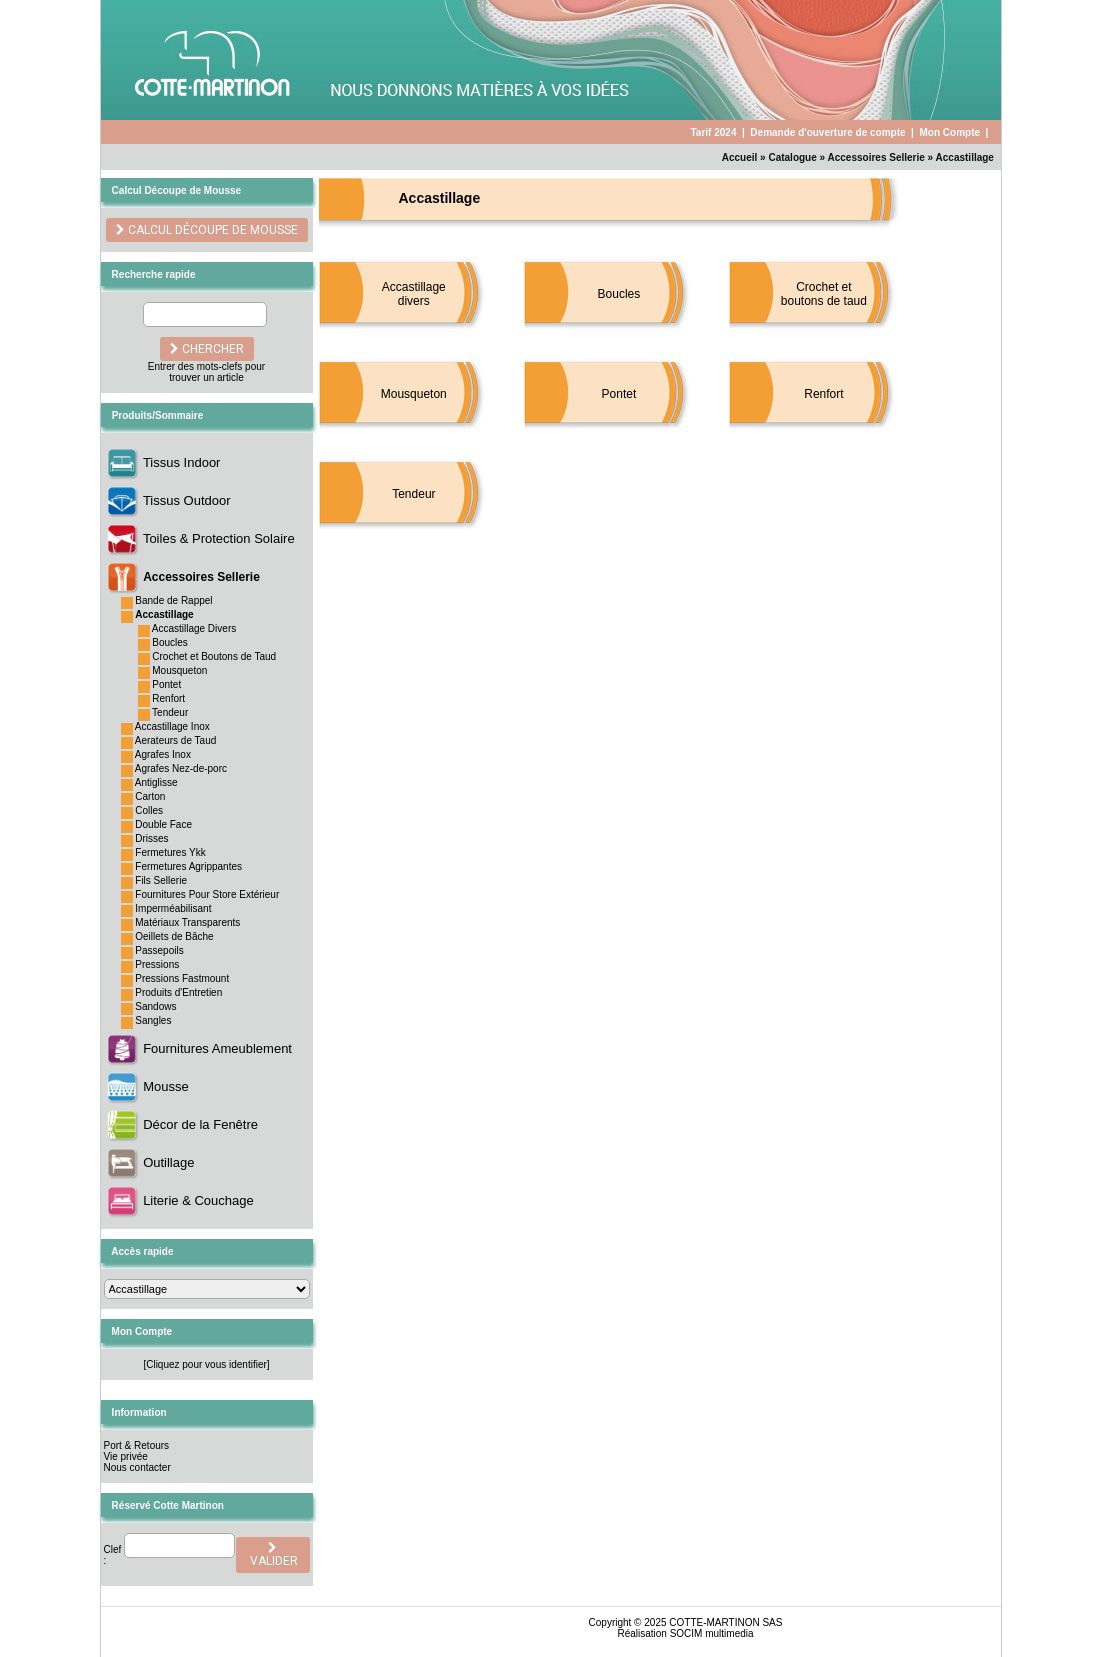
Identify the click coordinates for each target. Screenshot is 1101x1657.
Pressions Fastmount (182, 978)
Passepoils (159, 950)
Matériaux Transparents (187, 922)
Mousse (166, 1086)
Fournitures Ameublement (217, 1048)
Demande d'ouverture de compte (827, 132)
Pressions (157, 964)
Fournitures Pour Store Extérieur (207, 894)
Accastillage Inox (172, 726)
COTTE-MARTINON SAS (725, 1622)
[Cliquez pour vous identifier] (206, 1364)
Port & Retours (137, 1445)
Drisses (151, 838)
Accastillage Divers (194, 628)
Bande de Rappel (173, 600)
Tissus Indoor (182, 462)
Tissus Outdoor (187, 500)
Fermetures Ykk (170, 852)
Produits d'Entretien (178, 992)
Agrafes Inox (163, 754)
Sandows (155, 1006)
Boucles (170, 642)
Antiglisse (156, 782)
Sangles (153, 1020)
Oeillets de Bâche (174, 936)
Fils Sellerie (161, 880)
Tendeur (170, 712)
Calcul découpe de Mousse (211, 230)
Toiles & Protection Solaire (219, 538)
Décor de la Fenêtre (200, 1124)
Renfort (168, 698)
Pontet (166, 684)
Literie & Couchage (198, 1200)
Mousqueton (179, 670)
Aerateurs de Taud (176, 740)
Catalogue (792, 157)
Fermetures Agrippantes (188, 866)
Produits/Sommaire (158, 415)
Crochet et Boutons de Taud (214, 656)
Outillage (168, 1162)
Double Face (163, 824)
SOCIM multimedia (712, 1633)
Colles (149, 810)
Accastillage (965, 157)
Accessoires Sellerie (876, 157)
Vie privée (126, 1456)
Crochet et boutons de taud (824, 294)
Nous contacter (137, 1467)
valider (272, 1555)
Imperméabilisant (173, 908)
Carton (150, 796)
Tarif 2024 (713, 132)
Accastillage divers (414, 294)
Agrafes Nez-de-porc (181, 768)
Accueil (740, 157)
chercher (207, 349)
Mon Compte (949, 132)
